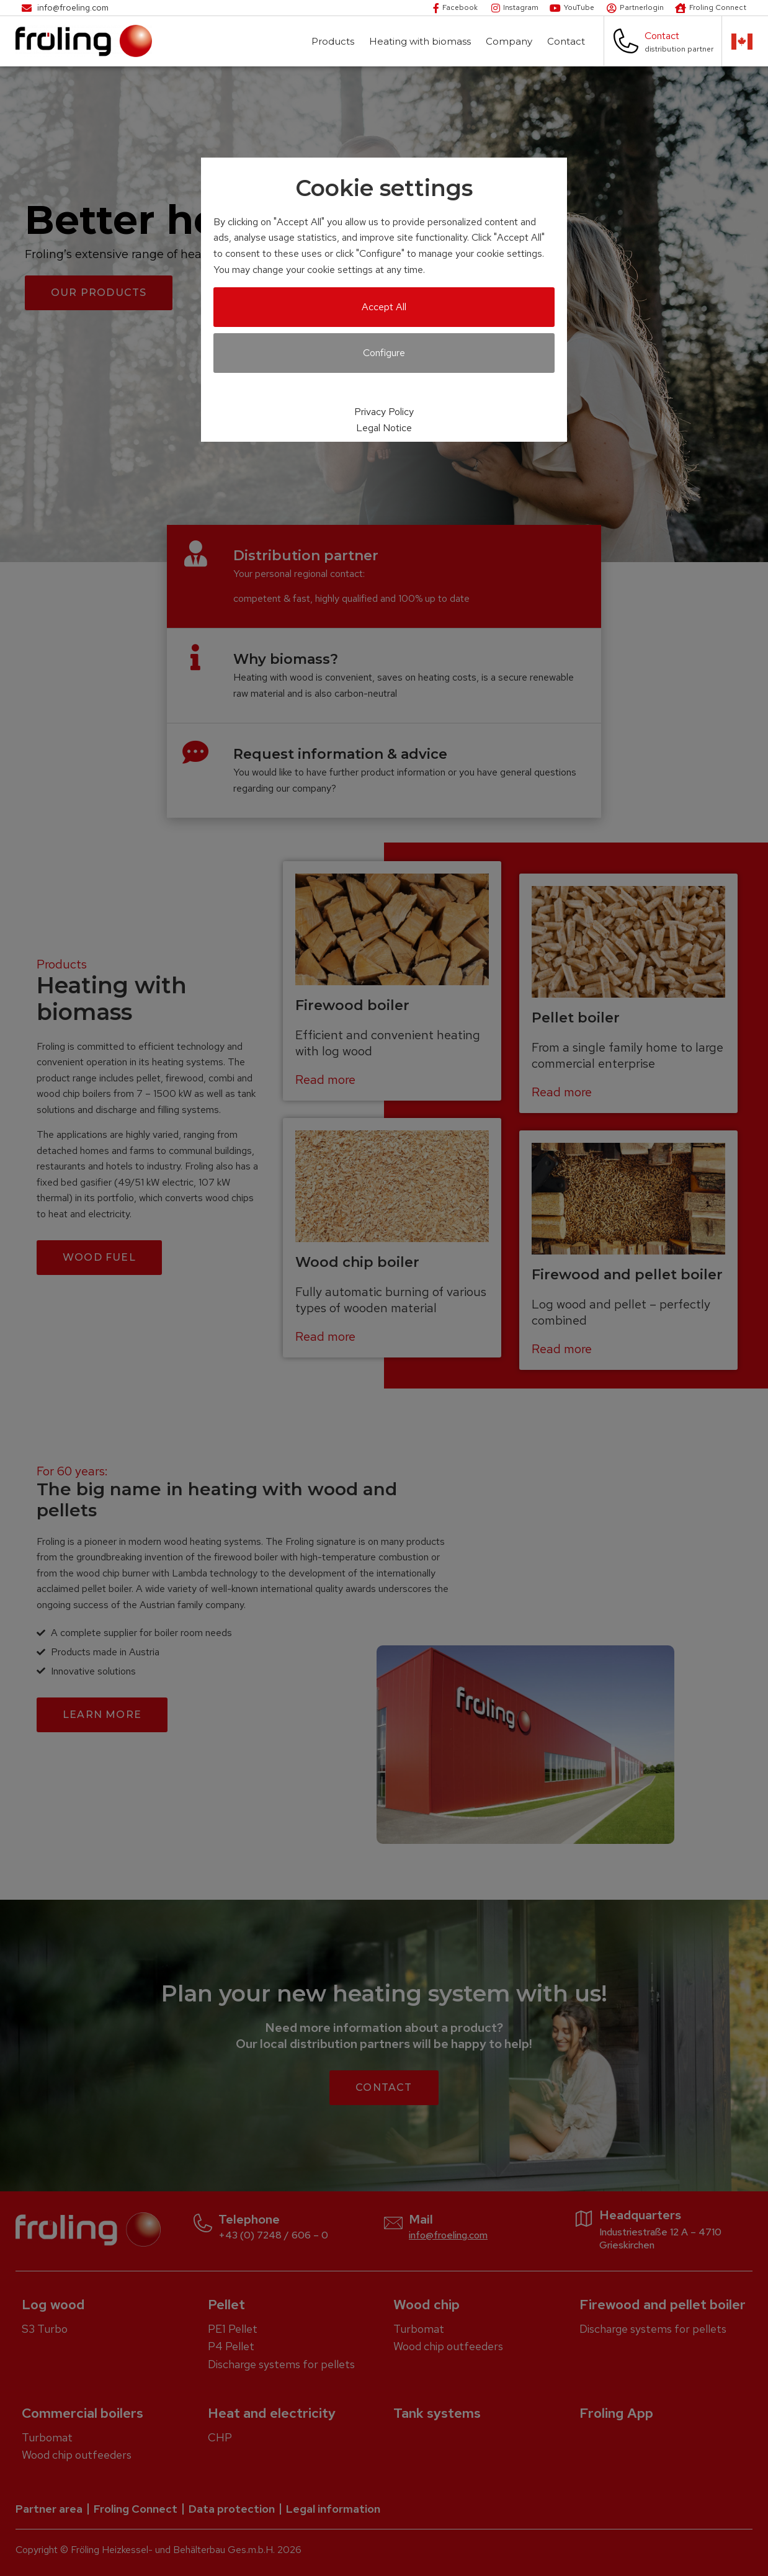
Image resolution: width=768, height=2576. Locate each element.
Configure (384, 352)
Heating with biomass (423, 41)
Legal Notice (384, 427)
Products (335, 41)
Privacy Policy (384, 411)
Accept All (384, 306)
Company (512, 41)
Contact (569, 41)
